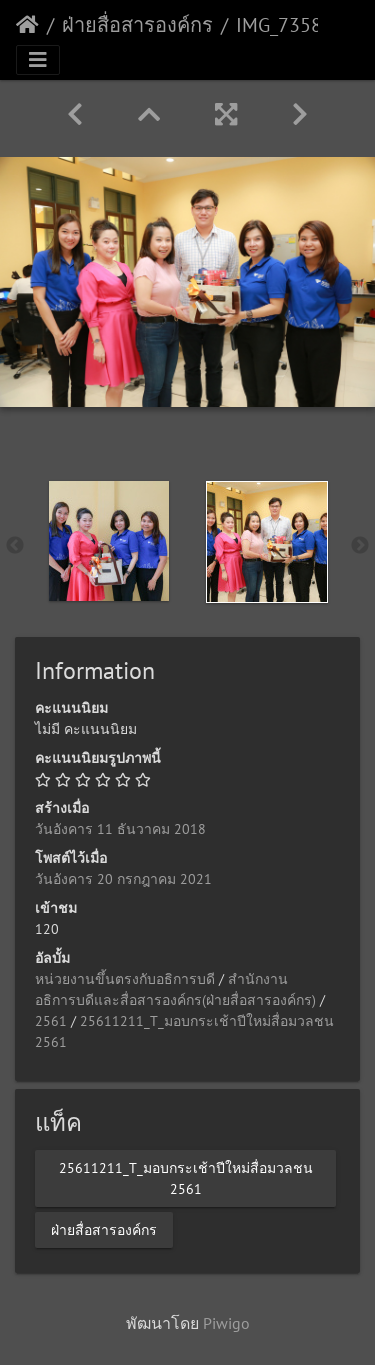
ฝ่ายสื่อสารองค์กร (137, 25)
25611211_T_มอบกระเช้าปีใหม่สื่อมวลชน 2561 (186, 1177)
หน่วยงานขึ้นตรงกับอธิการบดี (125, 979)
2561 (51, 1021)
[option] (109, 541)
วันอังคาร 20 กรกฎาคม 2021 (123, 879)
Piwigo (226, 1323)
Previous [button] (15, 546)
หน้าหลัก (27, 25)
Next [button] (360, 546)
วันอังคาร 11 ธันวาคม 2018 (120, 829)
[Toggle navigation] (38, 60)
